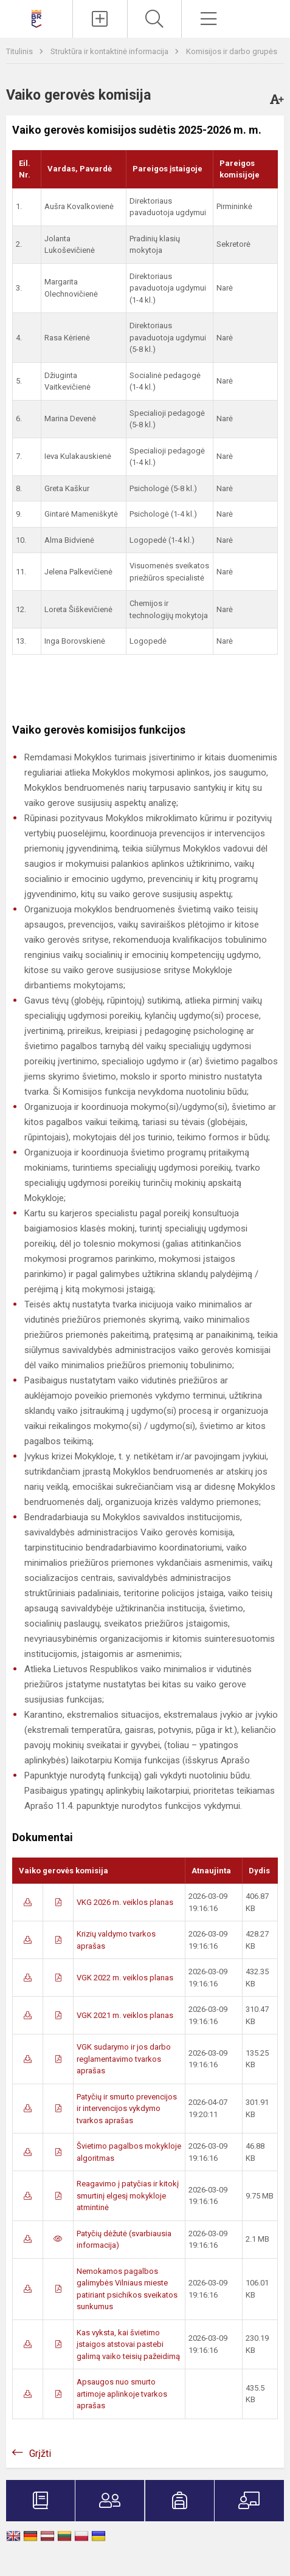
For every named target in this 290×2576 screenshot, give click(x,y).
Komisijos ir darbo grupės (231, 51)
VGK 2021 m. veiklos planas (125, 2015)
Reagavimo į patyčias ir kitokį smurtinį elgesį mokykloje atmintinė (128, 2195)
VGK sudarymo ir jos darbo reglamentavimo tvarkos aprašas (124, 2058)
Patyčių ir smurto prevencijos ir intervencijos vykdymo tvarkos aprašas (127, 2108)
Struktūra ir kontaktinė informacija (110, 51)
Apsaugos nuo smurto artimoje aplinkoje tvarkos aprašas (122, 2393)
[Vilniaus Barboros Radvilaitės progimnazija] (36, 17)
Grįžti (40, 2453)
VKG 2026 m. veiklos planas (125, 1902)
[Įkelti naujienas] (99, 19)
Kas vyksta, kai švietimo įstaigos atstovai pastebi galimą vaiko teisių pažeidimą (128, 2344)
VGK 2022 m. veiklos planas (125, 1977)
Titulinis (20, 51)
